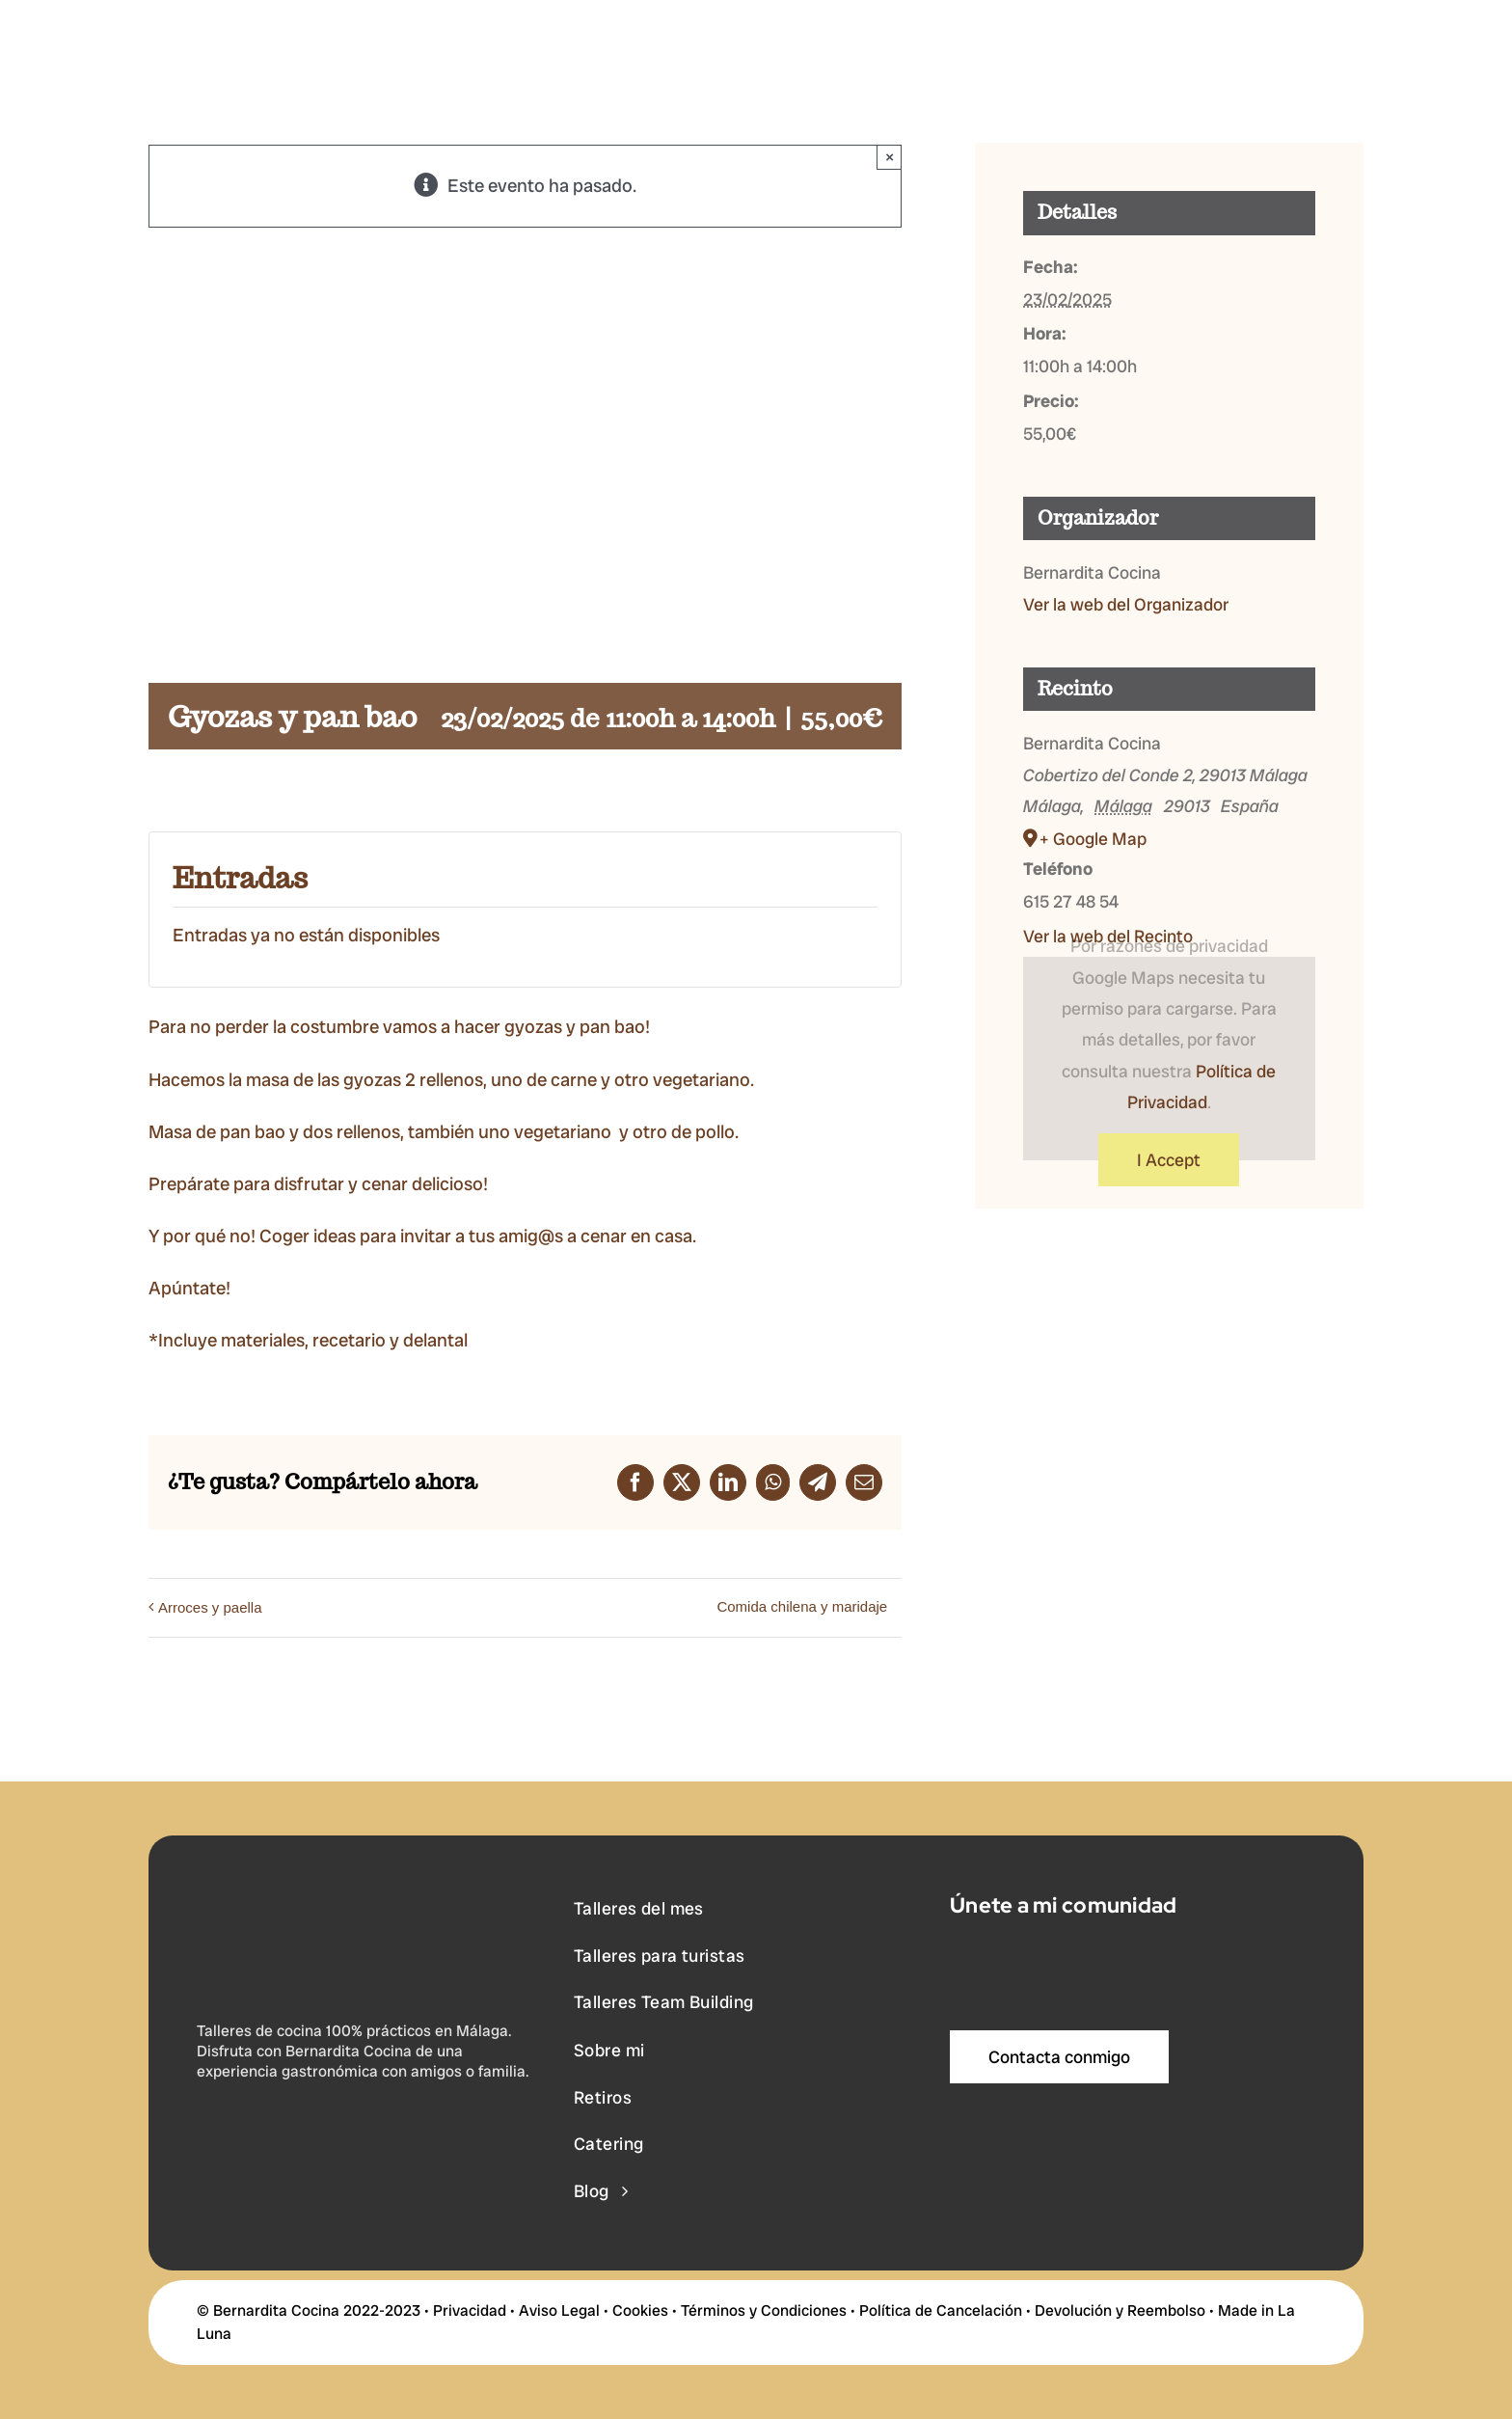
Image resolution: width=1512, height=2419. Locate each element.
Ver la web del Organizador (1125, 604)
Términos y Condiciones (764, 2310)
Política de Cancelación (940, 2310)
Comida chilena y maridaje (801, 1606)
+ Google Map (1093, 839)
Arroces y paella (210, 1607)
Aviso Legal (559, 2310)
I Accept (1169, 1160)
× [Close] (889, 157)
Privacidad (469, 2310)
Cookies (640, 2310)
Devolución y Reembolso (1120, 2310)
